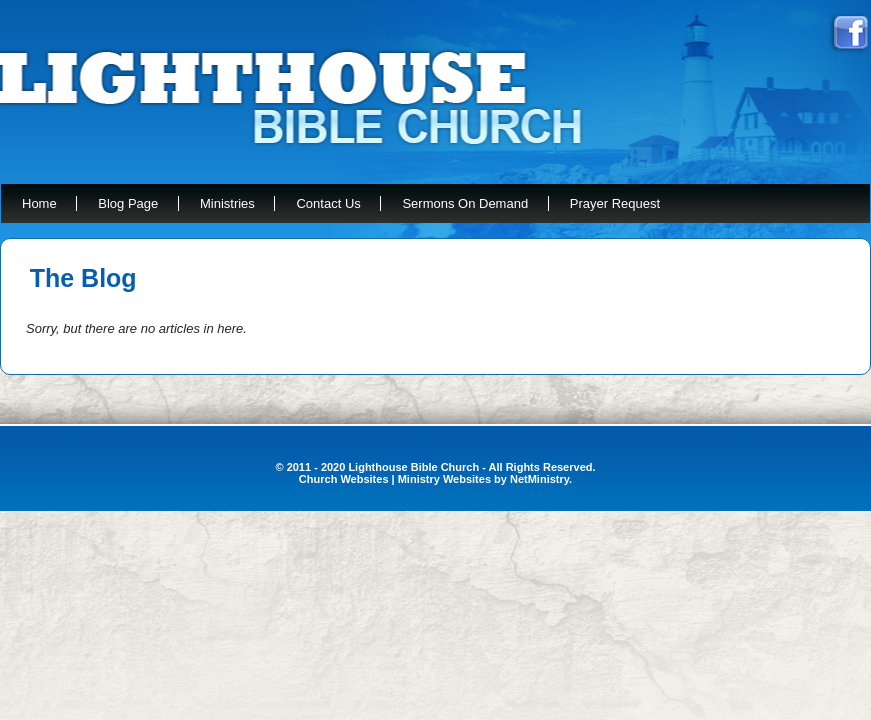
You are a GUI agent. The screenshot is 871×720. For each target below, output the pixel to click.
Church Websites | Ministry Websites (396, 479)
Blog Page (128, 203)
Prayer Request (615, 203)
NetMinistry (539, 479)
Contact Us (328, 203)
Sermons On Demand (465, 203)
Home (39, 203)
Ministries (227, 203)
